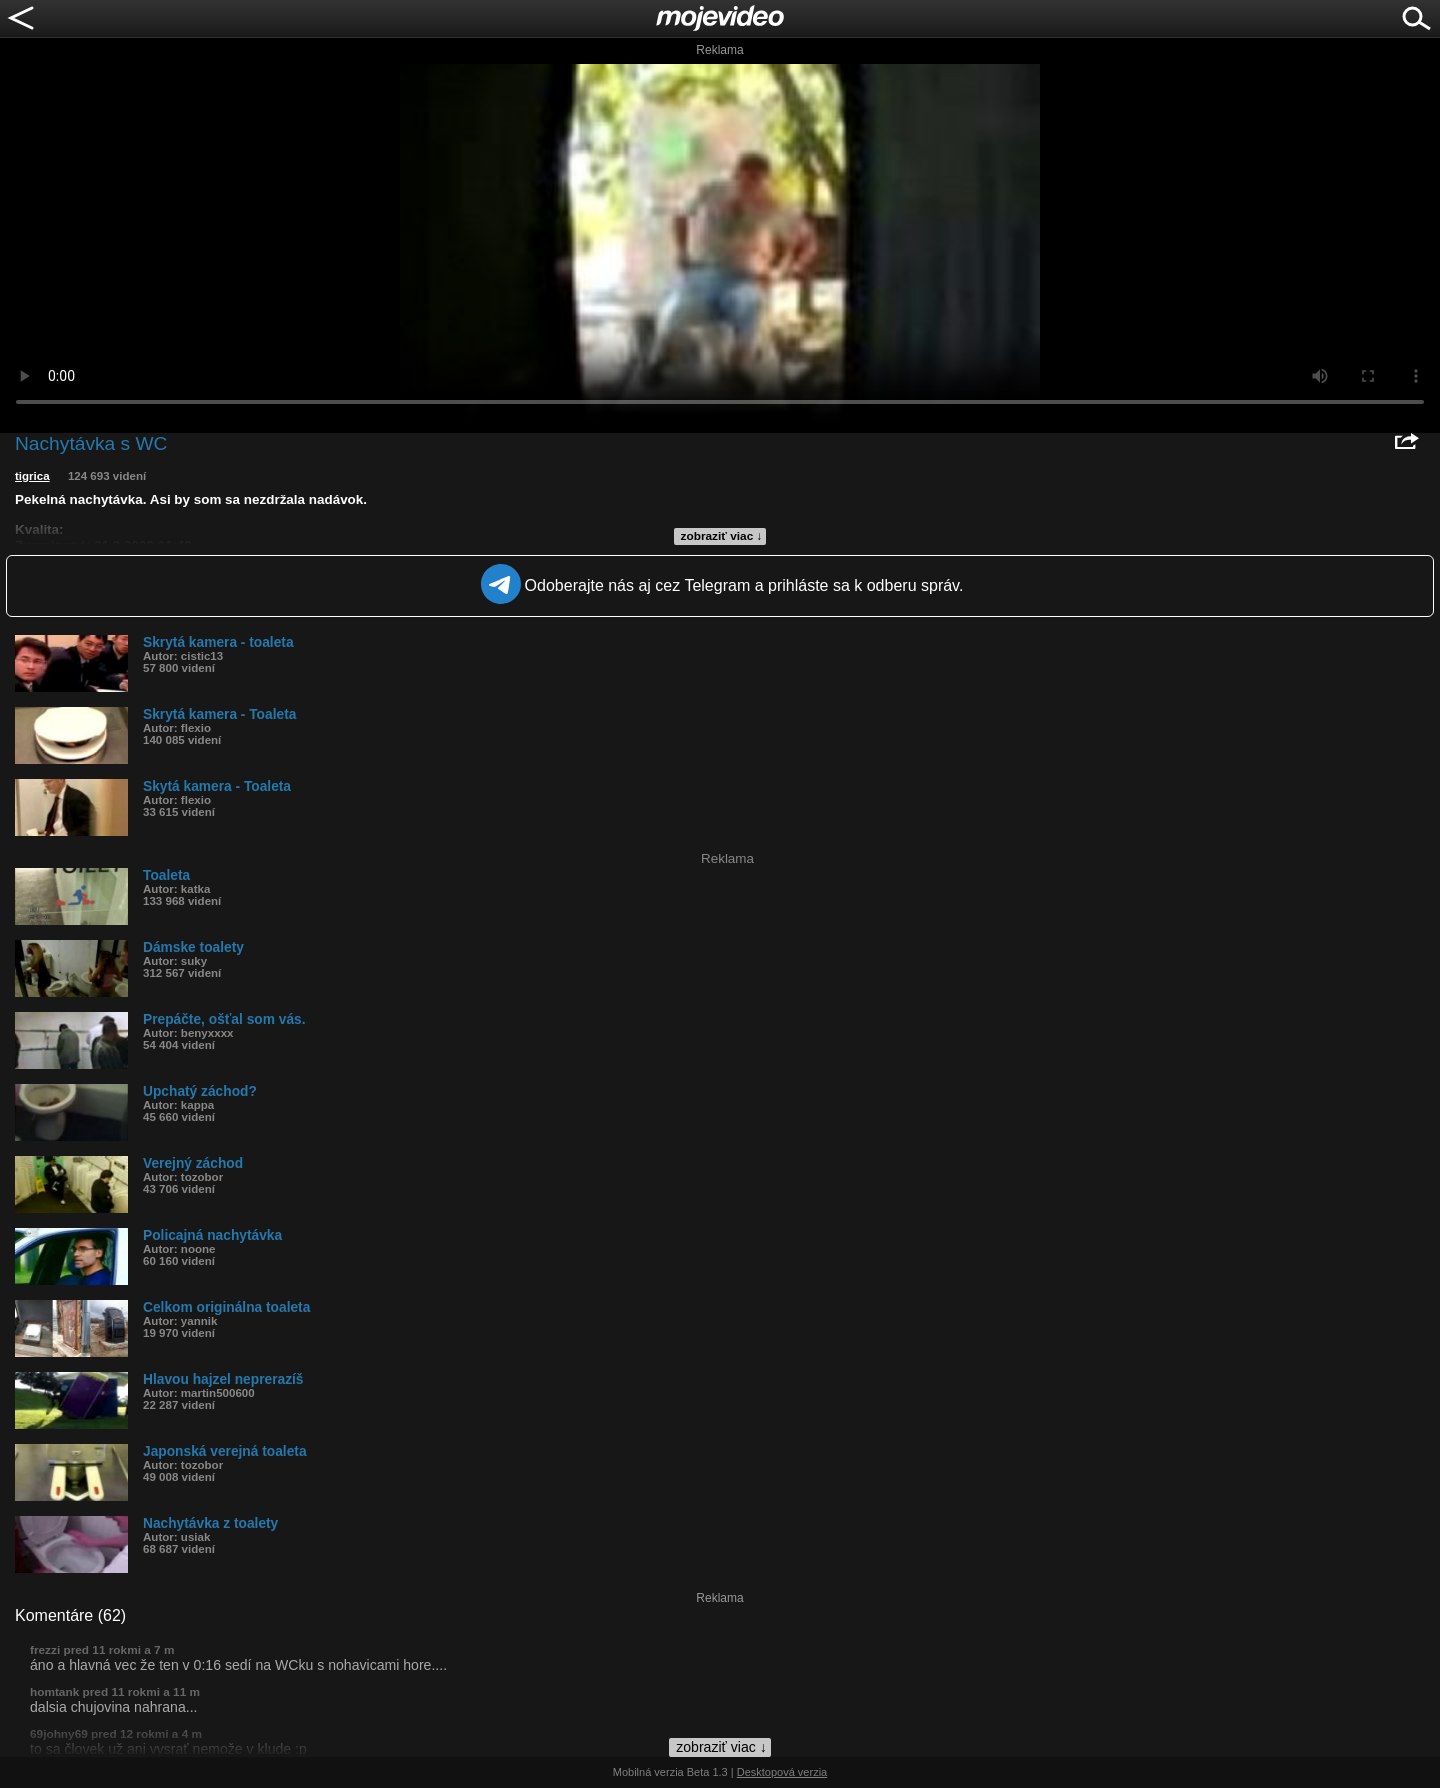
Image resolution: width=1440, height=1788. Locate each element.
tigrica (32, 476)
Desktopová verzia (782, 1772)
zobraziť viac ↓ (722, 536)
